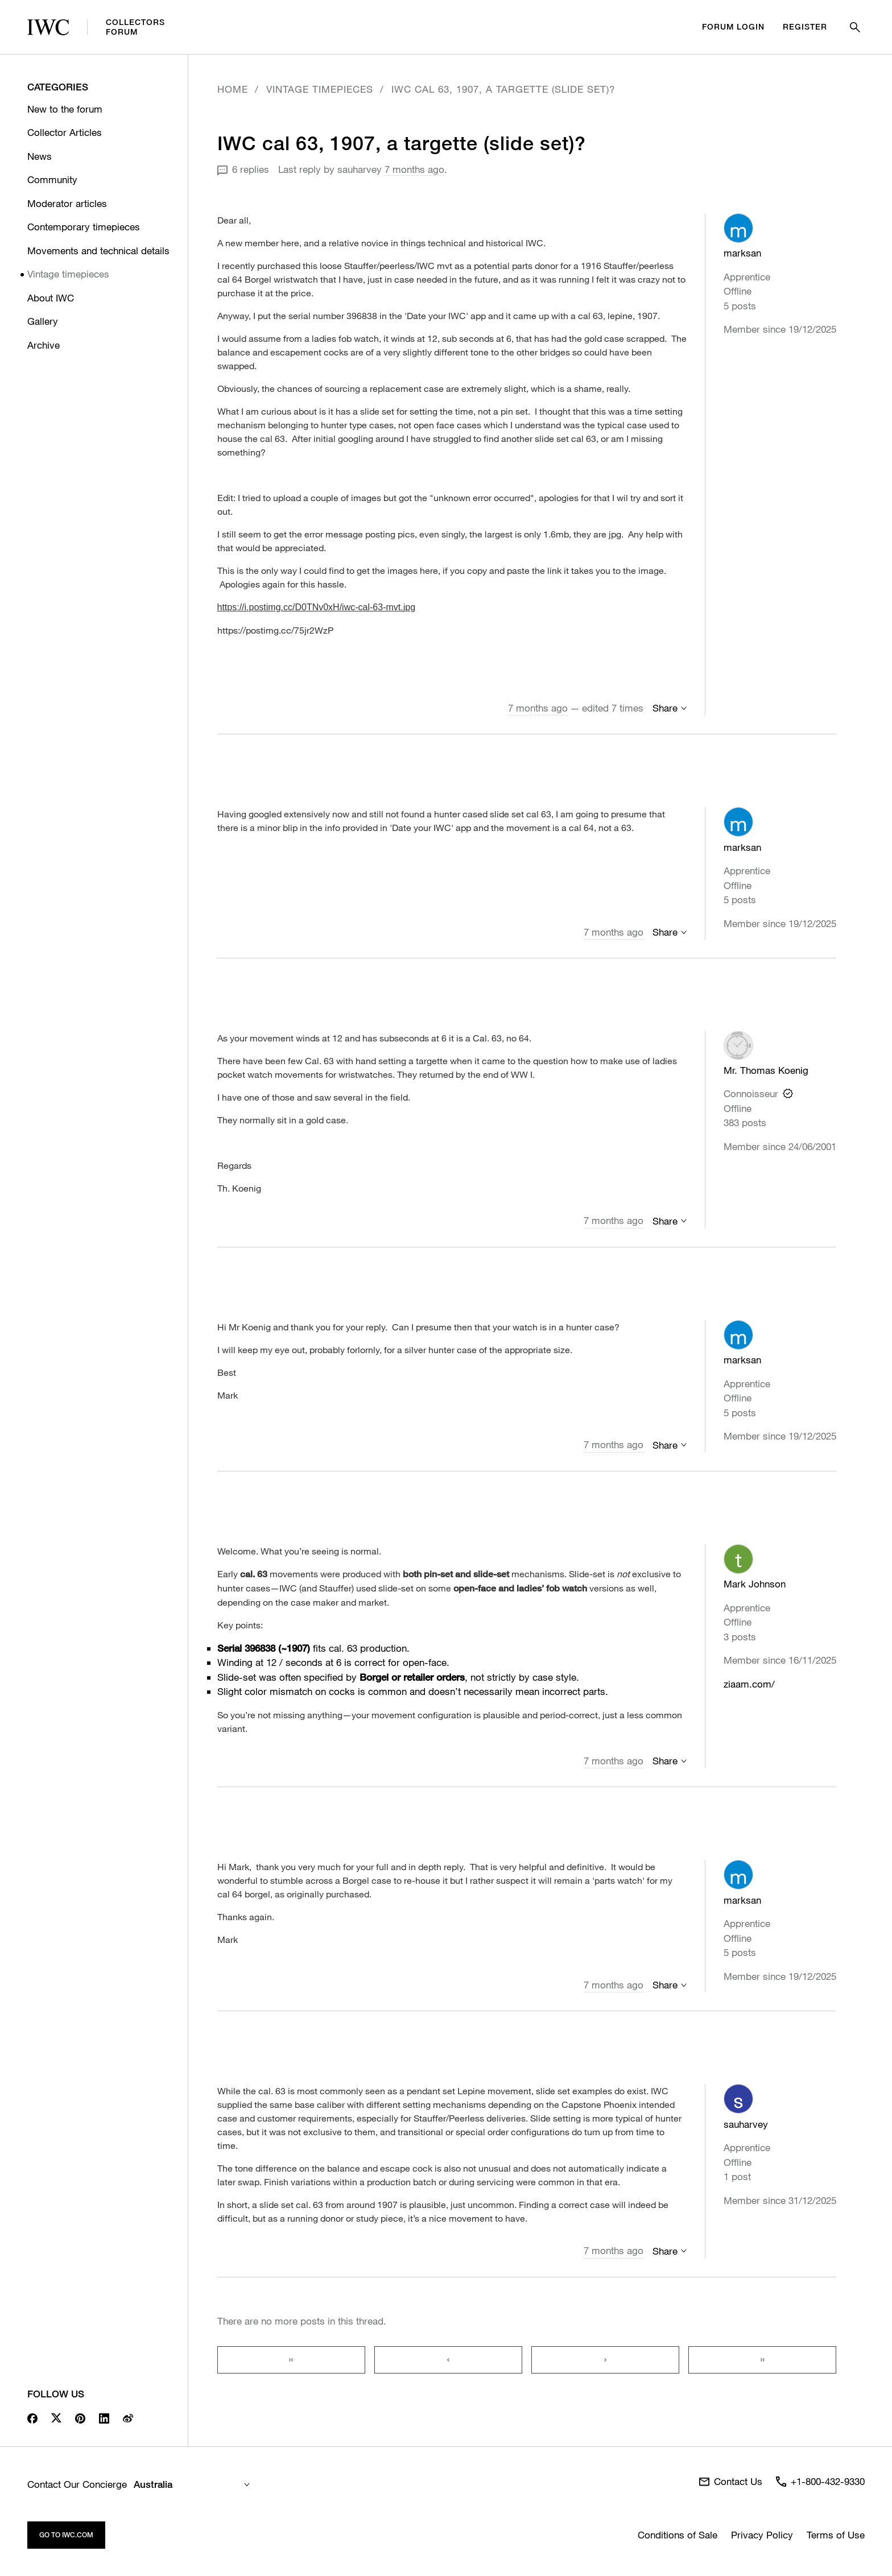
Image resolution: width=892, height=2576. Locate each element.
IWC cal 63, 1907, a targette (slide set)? (503, 89)
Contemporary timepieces (83, 227)
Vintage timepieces (68, 274)
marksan (742, 253)
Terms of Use (836, 2535)
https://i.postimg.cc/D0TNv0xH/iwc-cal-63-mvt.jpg (316, 607)
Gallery (42, 321)
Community (52, 179)
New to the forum (64, 109)
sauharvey (359, 169)
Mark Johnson (755, 1584)
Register (805, 26)
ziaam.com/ (749, 1684)
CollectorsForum (96, 27)
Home (232, 89)
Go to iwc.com (66, 2534)
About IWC (50, 298)
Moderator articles (67, 203)
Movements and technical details (98, 251)
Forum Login (733, 26)
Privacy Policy (762, 2535)
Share (665, 708)
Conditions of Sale (677, 2535)
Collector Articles (64, 132)
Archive (43, 345)
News (39, 156)
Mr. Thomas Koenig (766, 1070)
